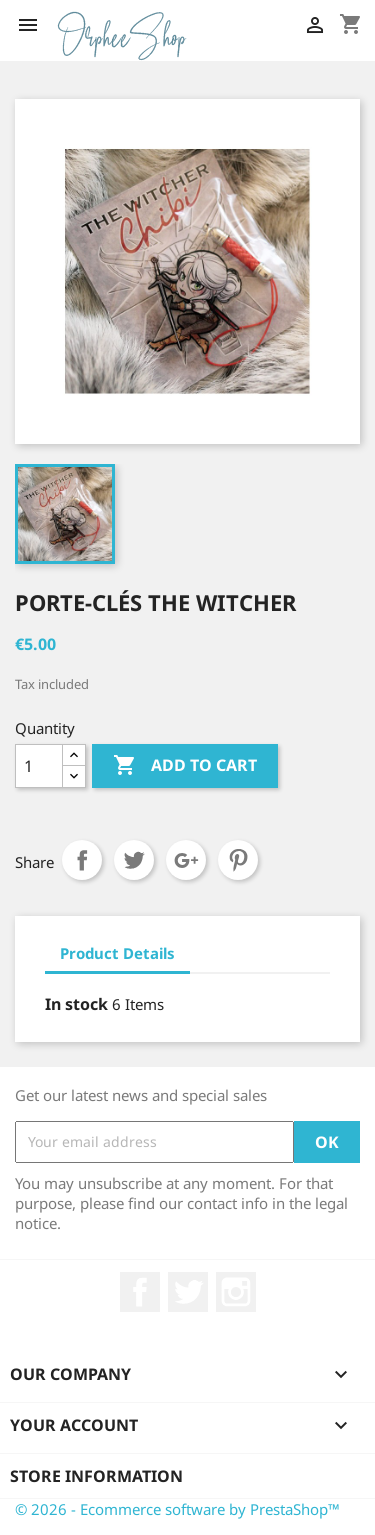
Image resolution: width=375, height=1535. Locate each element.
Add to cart (185, 766)
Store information (96, 1476)
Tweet (134, 860)
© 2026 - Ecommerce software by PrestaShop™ (177, 1509)
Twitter (188, 1292)
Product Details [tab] (117, 953)
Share (82, 860)
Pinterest (238, 860)
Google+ (186, 860)
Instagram (236, 1292)
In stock (76, 1004)
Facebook (140, 1292)
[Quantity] (39, 766)
